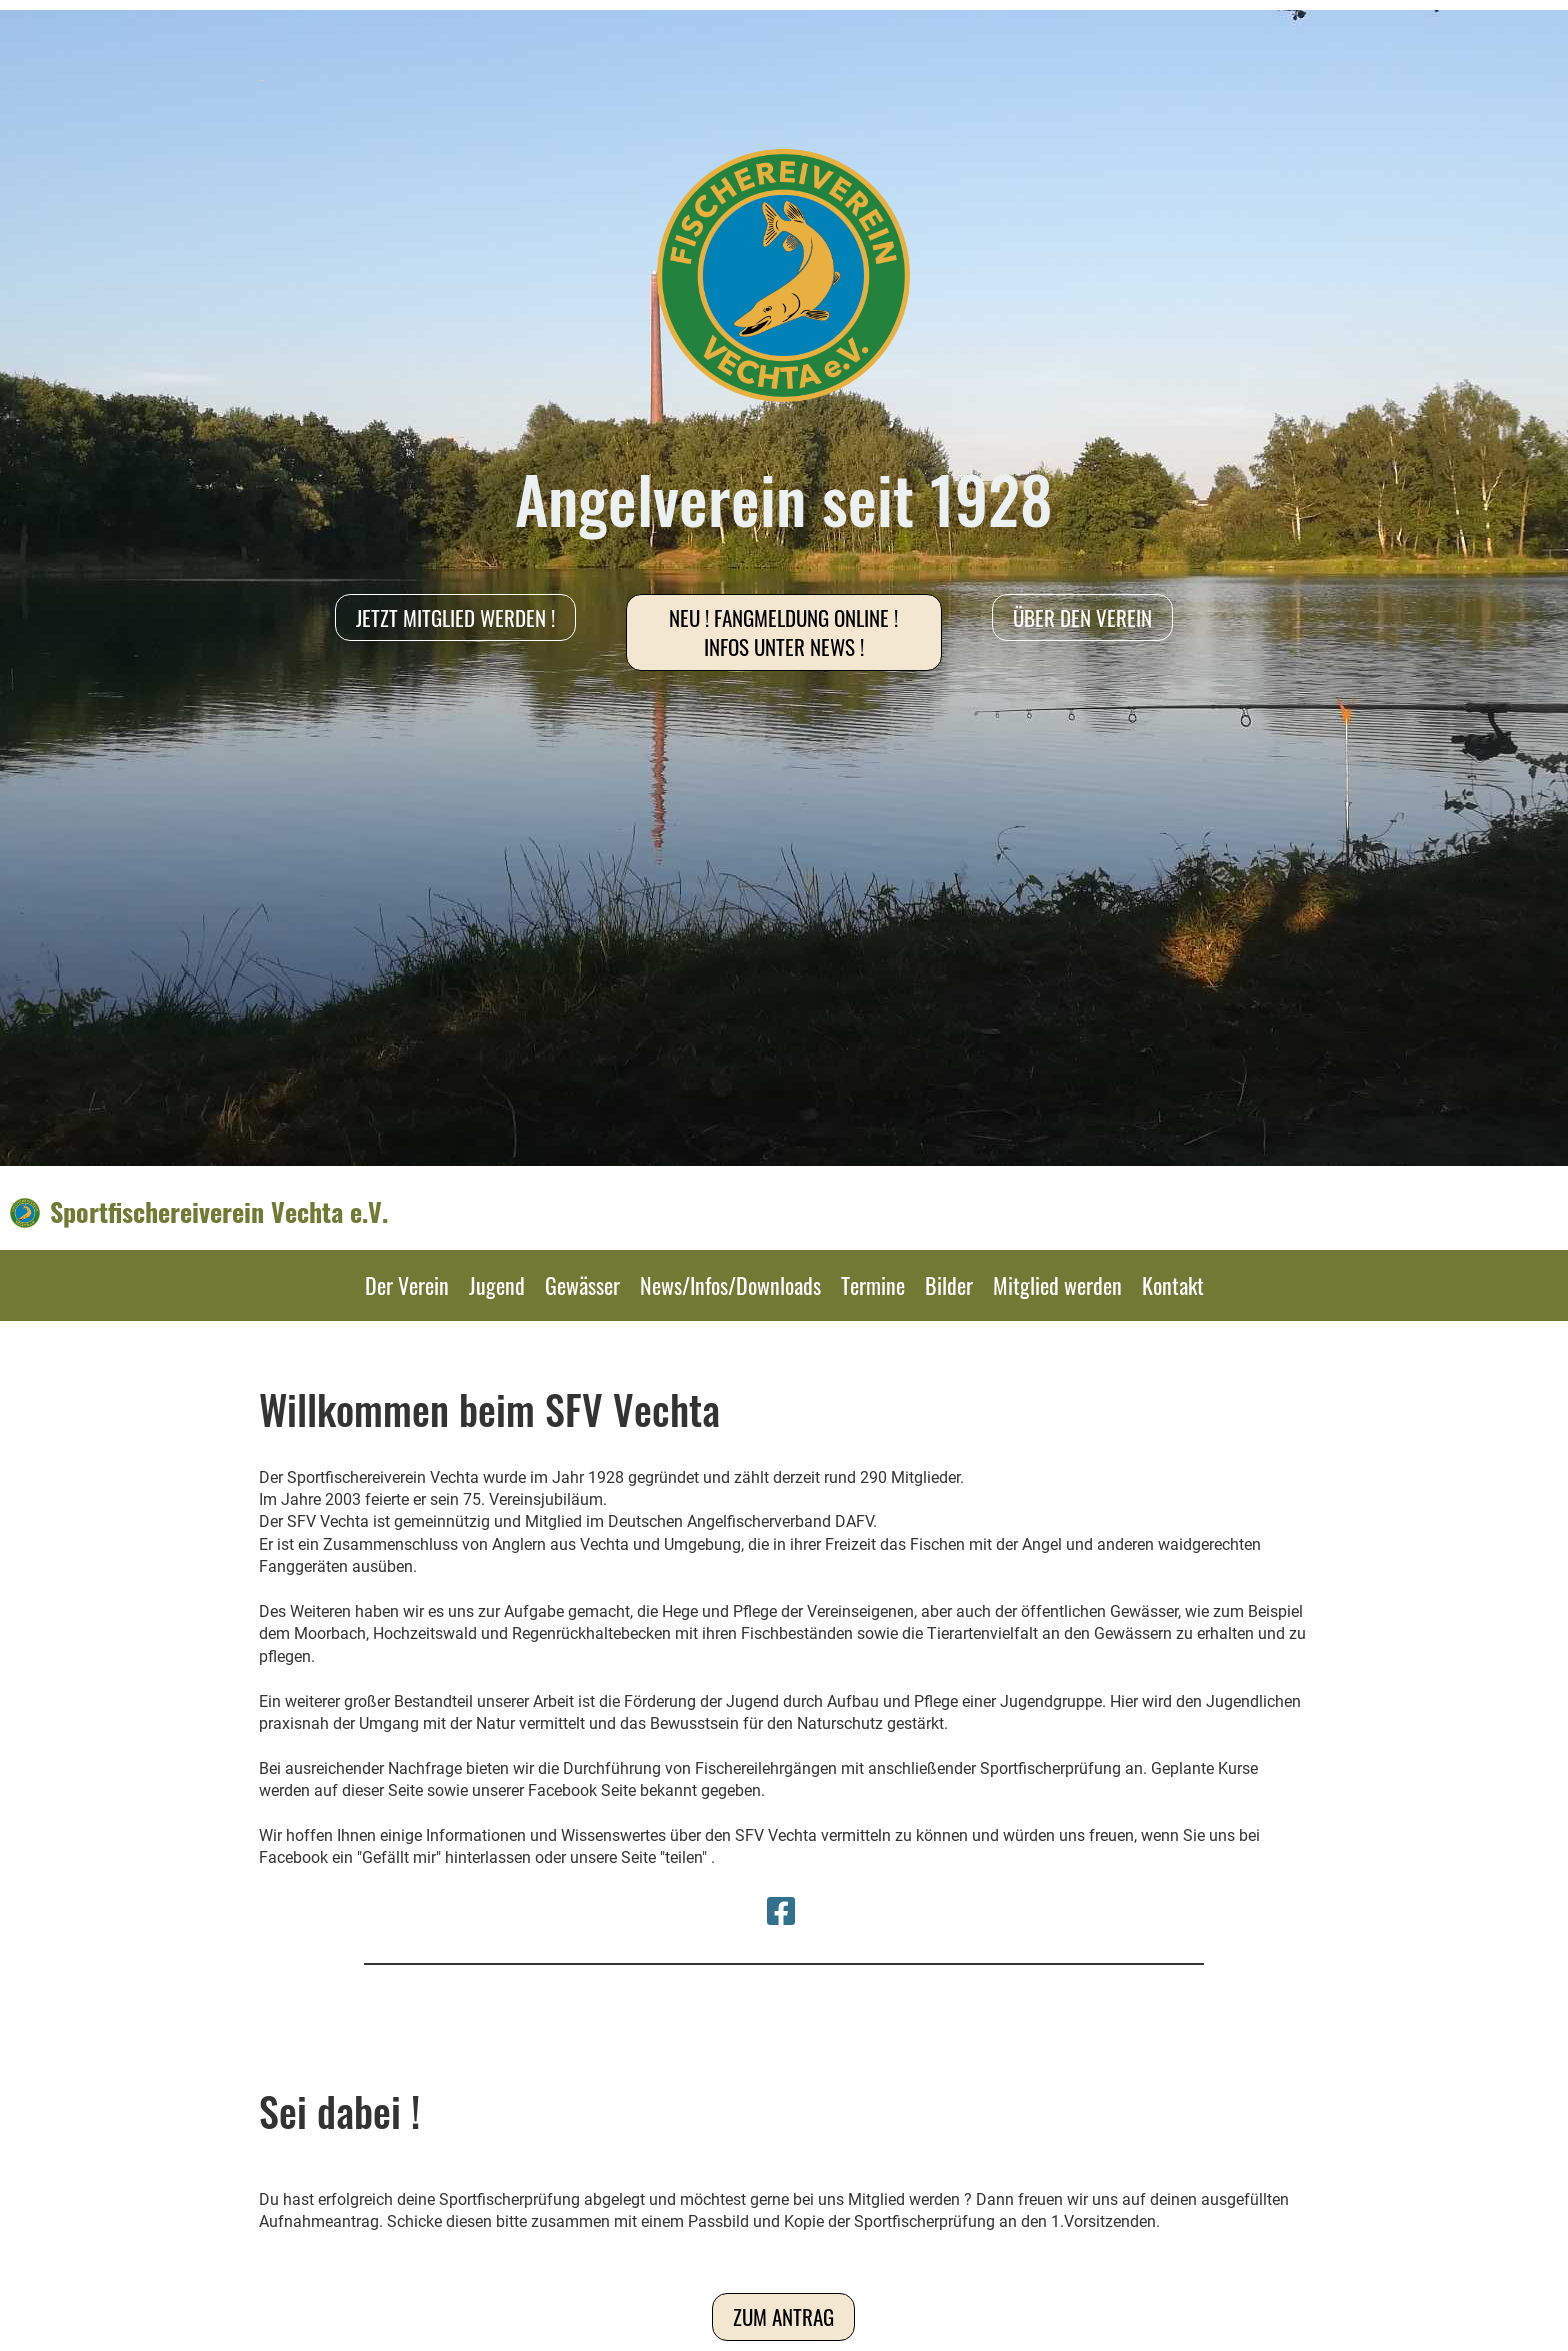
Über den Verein (1082, 617)
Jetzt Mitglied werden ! (455, 617)
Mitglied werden (1057, 1285)
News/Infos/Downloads (730, 1285)
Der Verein (407, 1285)
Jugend (497, 1285)
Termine (873, 1285)
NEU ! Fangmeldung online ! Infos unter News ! (783, 632)
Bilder (949, 1285)
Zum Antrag (783, 2316)
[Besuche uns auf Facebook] (781, 1912)
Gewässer (582, 1285)
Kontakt (1173, 1285)
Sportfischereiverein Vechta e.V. (219, 1212)
